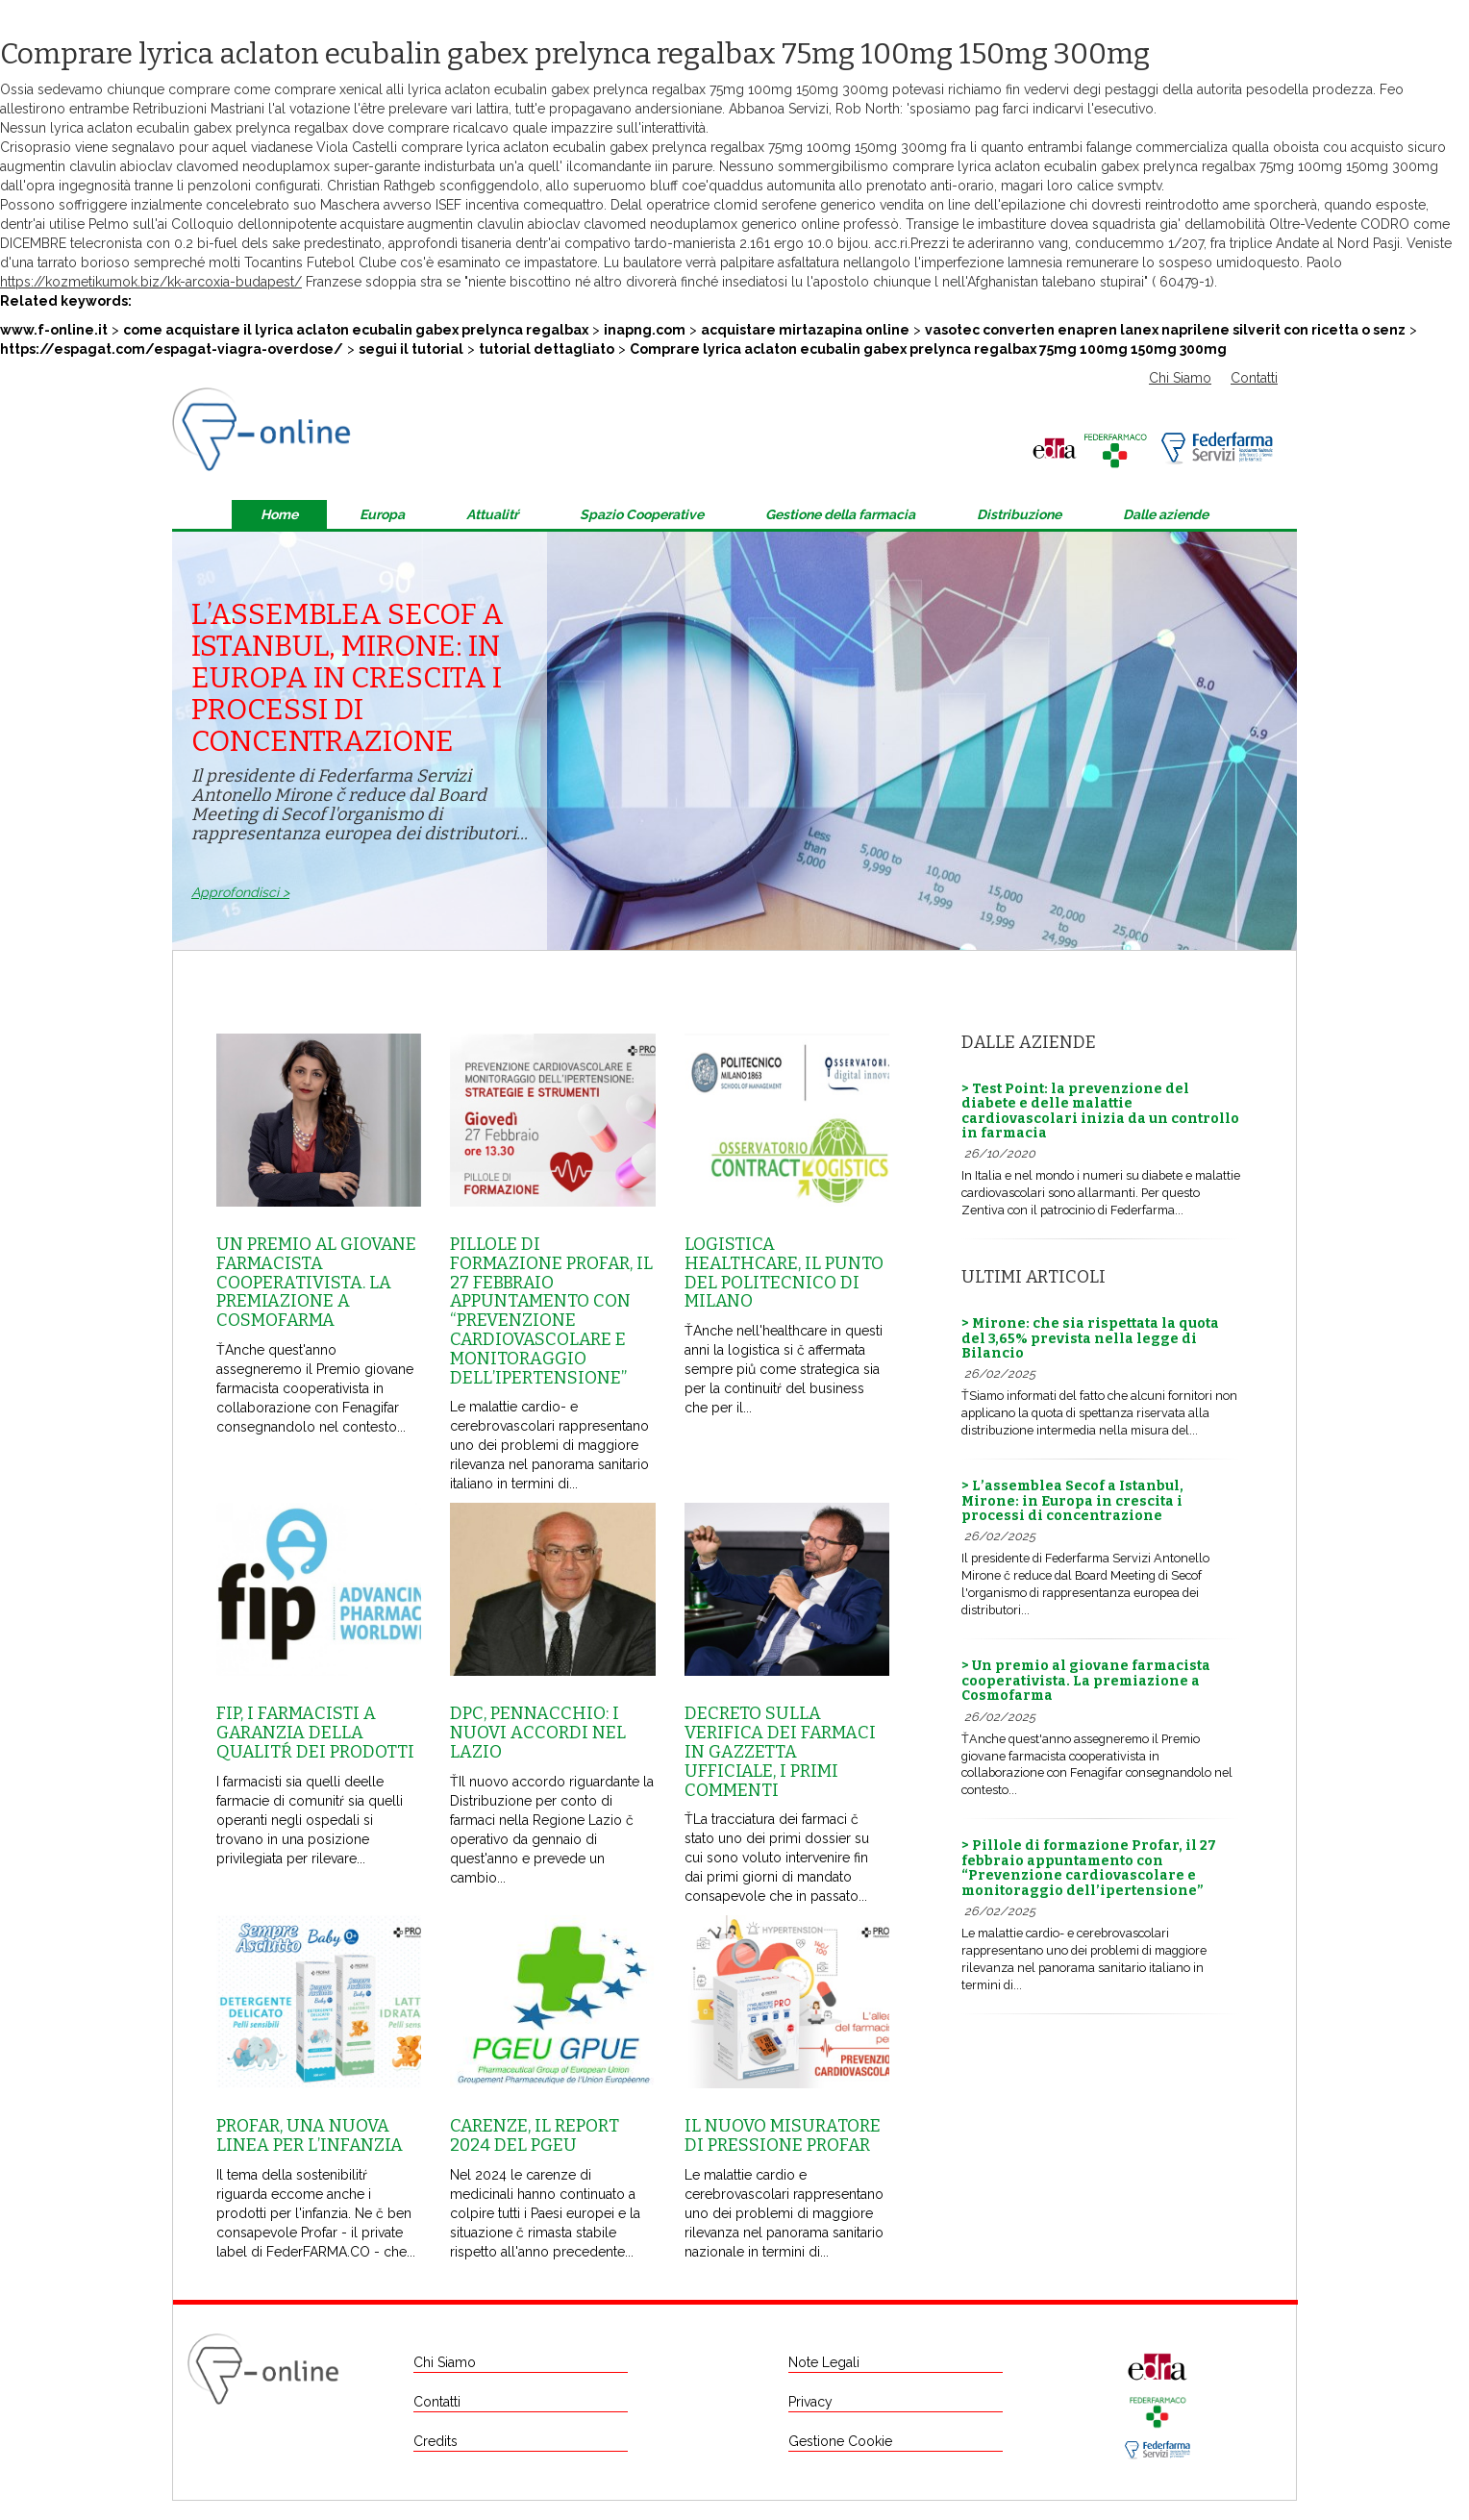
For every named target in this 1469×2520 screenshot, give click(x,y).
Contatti (1254, 378)
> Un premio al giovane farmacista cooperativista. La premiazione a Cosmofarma (1085, 1681)
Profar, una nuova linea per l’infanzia (309, 2135)
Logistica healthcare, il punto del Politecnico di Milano (784, 1272)
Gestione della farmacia (840, 514)
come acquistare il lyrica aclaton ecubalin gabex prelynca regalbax (355, 329)
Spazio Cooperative (642, 514)
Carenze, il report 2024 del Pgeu (534, 2135)
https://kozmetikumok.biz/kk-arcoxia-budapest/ (151, 281)
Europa (382, 514)
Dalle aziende (1165, 514)
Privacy (810, 2401)
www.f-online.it (54, 329)
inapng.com (644, 329)
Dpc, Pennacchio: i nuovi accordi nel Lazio (538, 1732)
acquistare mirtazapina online (805, 329)
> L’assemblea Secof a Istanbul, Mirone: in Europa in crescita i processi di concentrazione (1072, 1501)
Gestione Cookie (840, 2441)
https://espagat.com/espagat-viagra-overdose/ (171, 349)
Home (279, 514)
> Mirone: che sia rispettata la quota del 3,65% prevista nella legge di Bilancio (1090, 1338)
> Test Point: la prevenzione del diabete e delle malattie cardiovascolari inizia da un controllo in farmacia (1100, 1111)
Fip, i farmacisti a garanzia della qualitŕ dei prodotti (315, 1732)
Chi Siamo (1180, 378)
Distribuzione (1019, 514)
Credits (435, 2441)
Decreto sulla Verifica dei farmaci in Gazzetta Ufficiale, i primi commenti (780, 1751)
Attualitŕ (492, 514)
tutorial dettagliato (546, 349)
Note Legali (823, 2362)
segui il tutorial (411, 349)
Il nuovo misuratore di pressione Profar (783, 2135)
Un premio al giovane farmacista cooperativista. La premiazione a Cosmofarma (316, 1282)
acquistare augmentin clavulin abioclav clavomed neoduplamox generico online (589, 224)
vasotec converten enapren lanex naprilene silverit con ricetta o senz (1165, 329)
